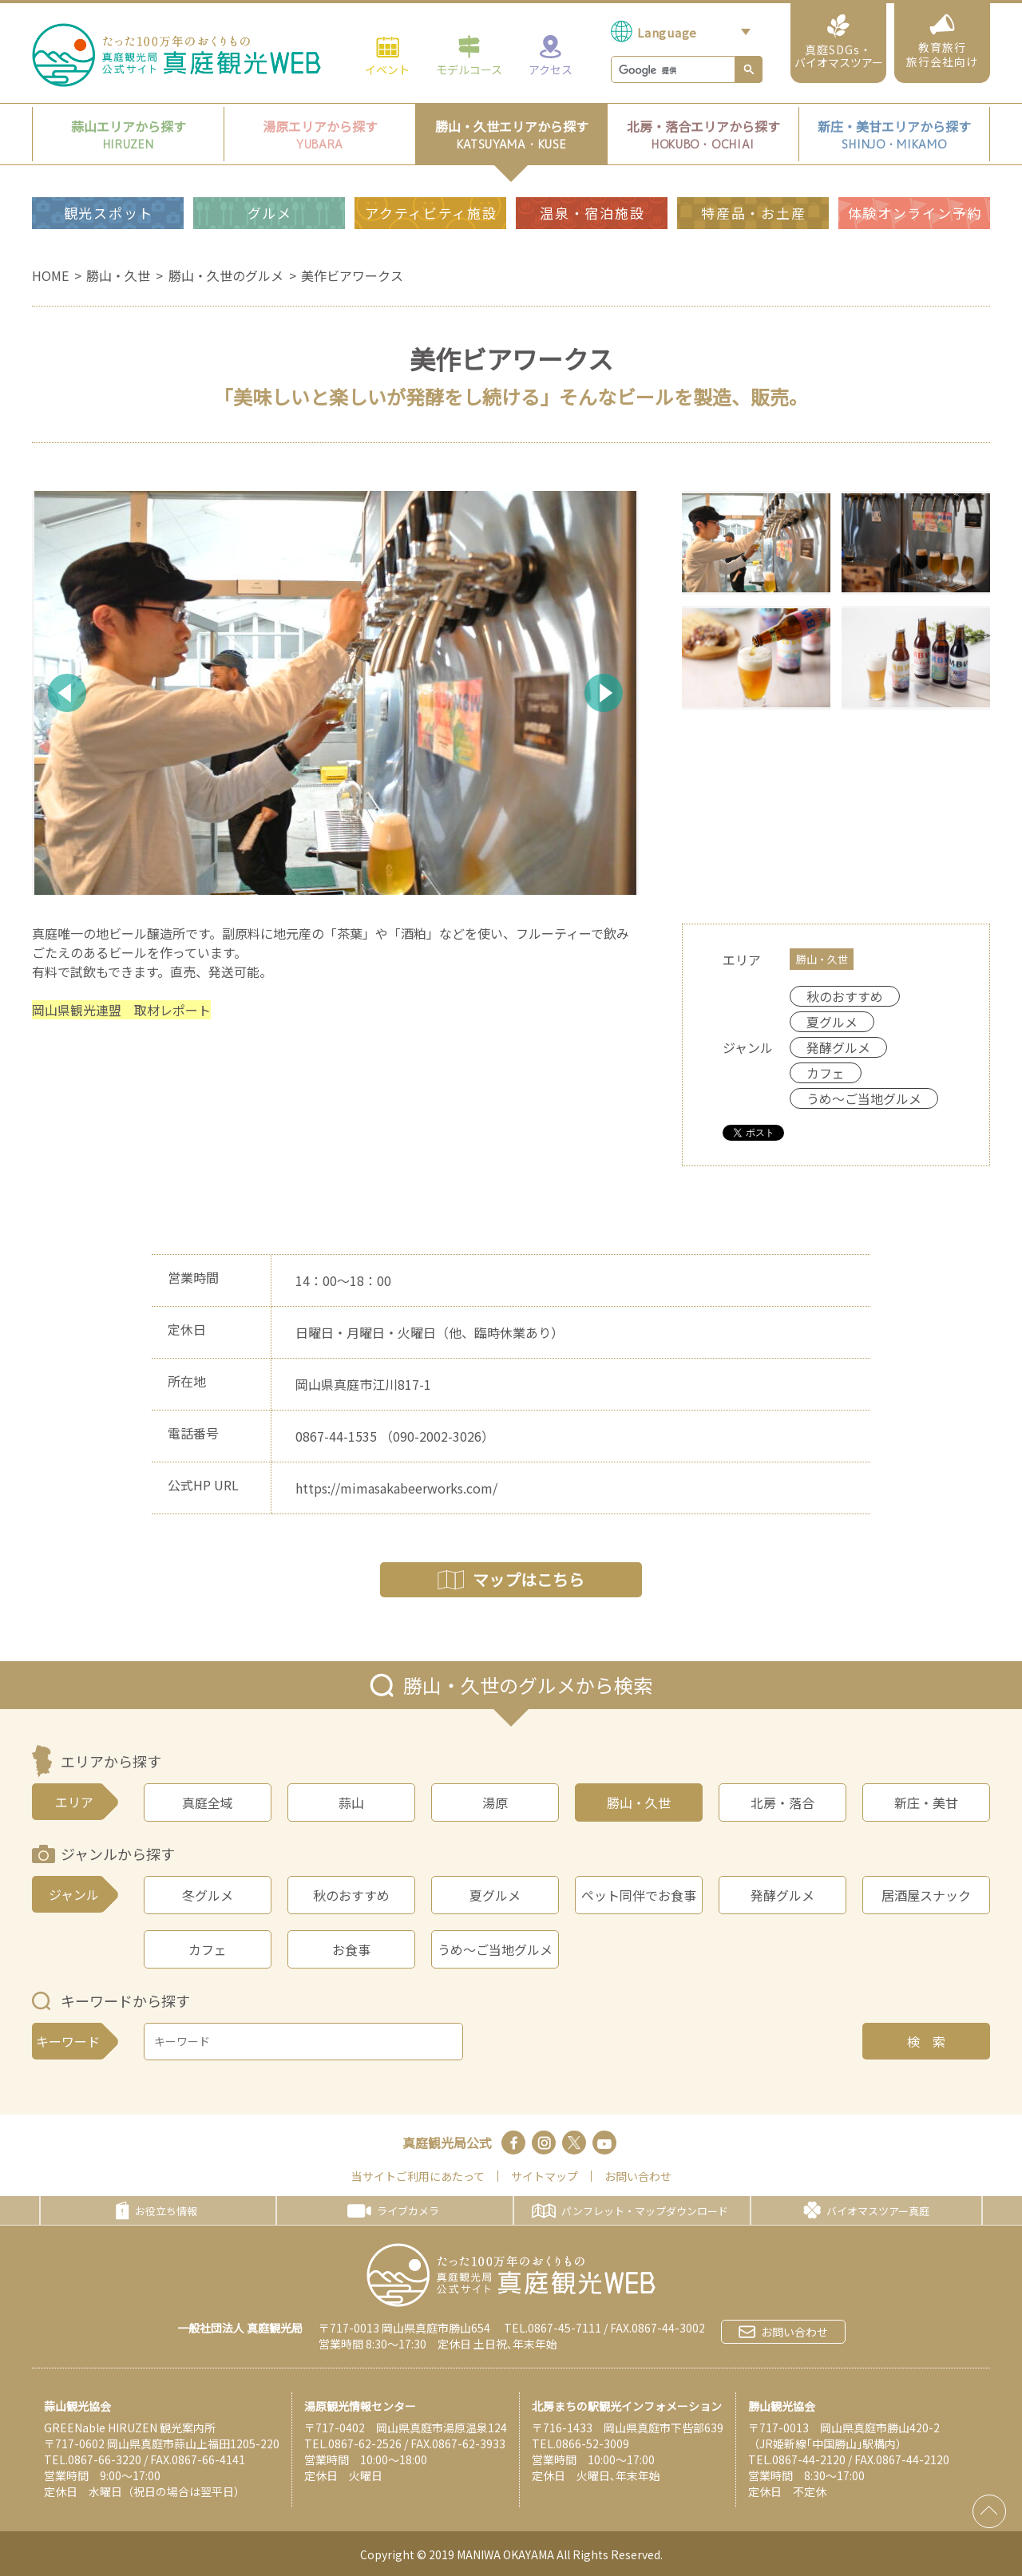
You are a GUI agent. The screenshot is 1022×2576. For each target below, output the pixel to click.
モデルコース (469, 55)
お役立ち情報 (156, 2210)
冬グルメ (207, 1895)
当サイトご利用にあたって (418, 2176)
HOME (50, 275)
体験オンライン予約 (915, 213)
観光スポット (108, 213)
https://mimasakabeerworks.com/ (396, 1488)
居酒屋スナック (926, 1895)
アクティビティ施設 (431, 213)
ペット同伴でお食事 (638, 1895)
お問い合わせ (637, 2176)
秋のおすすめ (351, 1895)
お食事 (351, 1949)
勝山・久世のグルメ (225, 275)
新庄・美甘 (926, 1802)
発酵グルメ (782, 1895)
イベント (387, 55)
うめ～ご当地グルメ (495, 1949)
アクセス (550, 55)
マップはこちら (511, 1579)
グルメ (270, 213)
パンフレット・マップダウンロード (630, 2210)
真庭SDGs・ (838, 42)
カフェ (207, 1949)
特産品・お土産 (753, 213)
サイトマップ (544, 2176)
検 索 (926, 2041)
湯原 (495, 1802)
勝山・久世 (118, 275)
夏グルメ (495, 1895)
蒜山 (351, 1802)
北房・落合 (782, 1802)
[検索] (671, 70)
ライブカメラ (393, 2210)
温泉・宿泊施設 (592, 213)
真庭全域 (207, 1802)
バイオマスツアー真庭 (866, 2210)
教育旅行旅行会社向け (942, 41)
